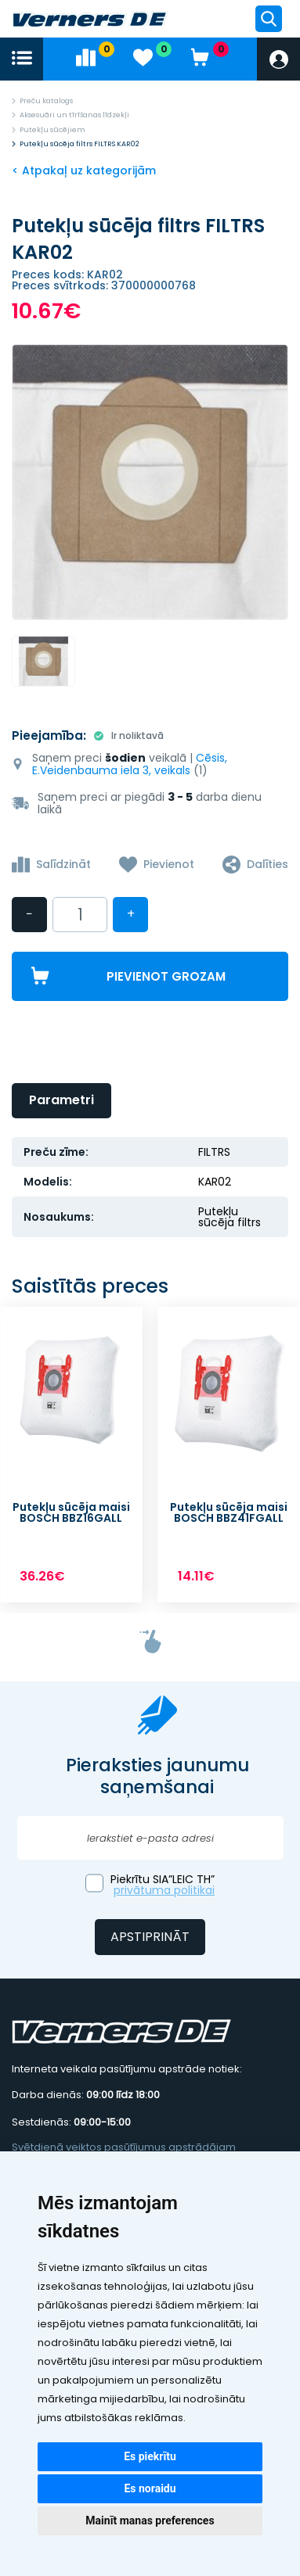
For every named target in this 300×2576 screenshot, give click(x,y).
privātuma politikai (164, 1890)
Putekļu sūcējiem (52, 130)
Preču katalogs (46, 101)
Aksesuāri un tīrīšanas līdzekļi (74, 115)
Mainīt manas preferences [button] (149, 2520)
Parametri (61, 1100)
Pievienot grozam (166, 976)
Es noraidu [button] (149, 2488)
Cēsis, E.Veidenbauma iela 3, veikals (129, 764)
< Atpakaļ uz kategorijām (84, 170)
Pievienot (168, 864)
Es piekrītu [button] (150, 2456)
